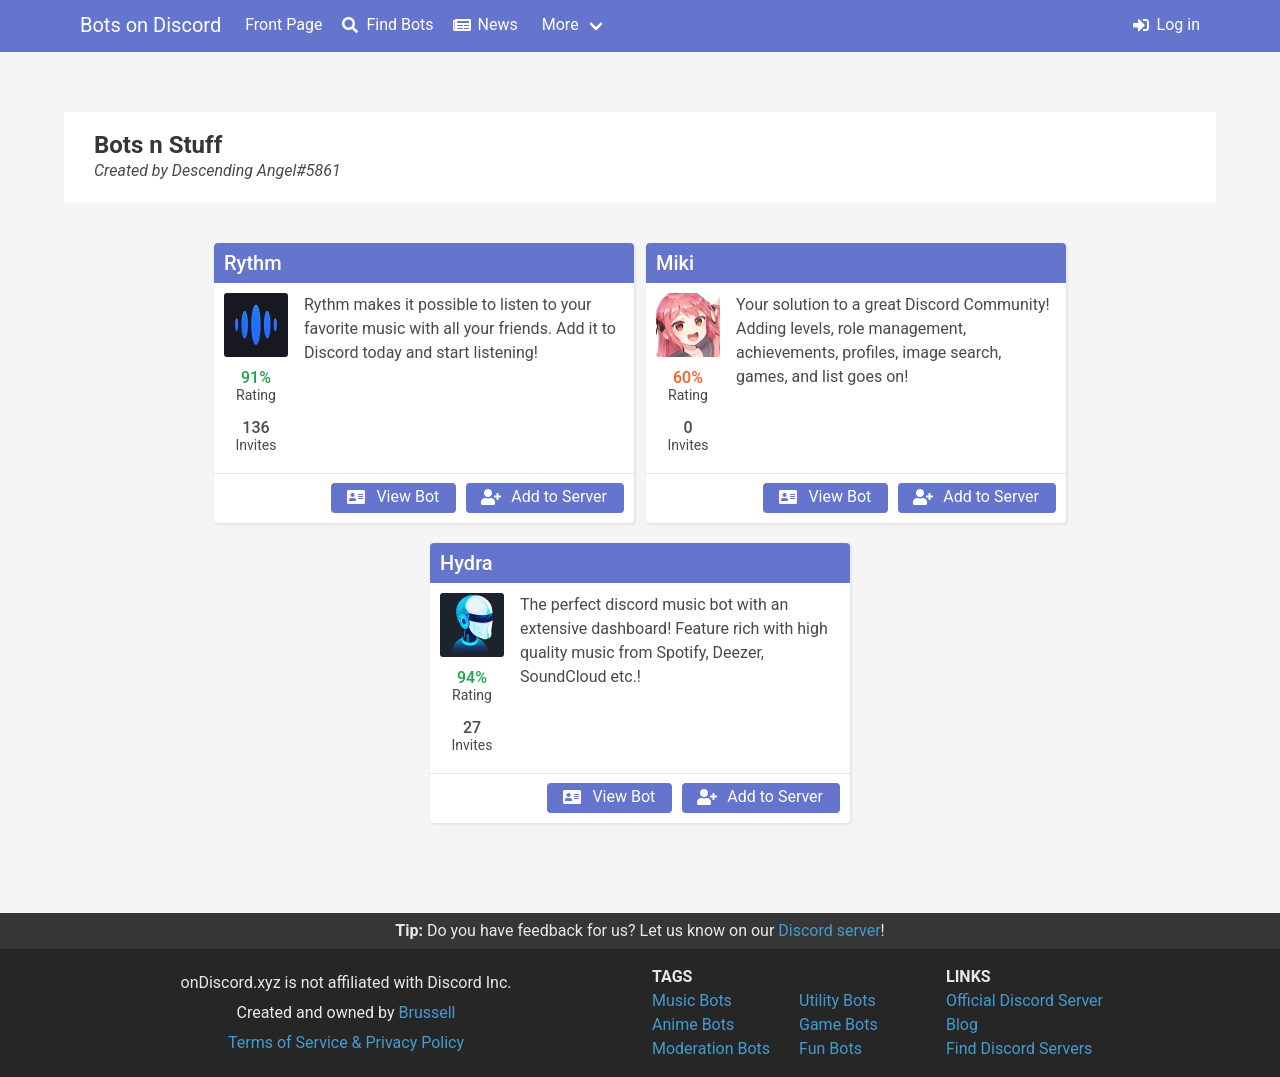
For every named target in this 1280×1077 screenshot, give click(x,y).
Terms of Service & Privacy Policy (346, 1042)
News (486, 24)
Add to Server (543, 497)
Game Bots (838, 1024)
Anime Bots (693, 1024)
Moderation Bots (711, 1048)
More (560, 24)
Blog (962, 1024)
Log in (1166, 24)
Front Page (283, 24)
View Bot (391, 497)
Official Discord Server (1024, 1000)
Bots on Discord (150, 25)
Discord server (829, 930)
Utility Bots (837, 1000)
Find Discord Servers (1019, 1048)
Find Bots (387, 24)
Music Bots (692, 1000)
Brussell (427, 1012)
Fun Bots (830, 1048)
